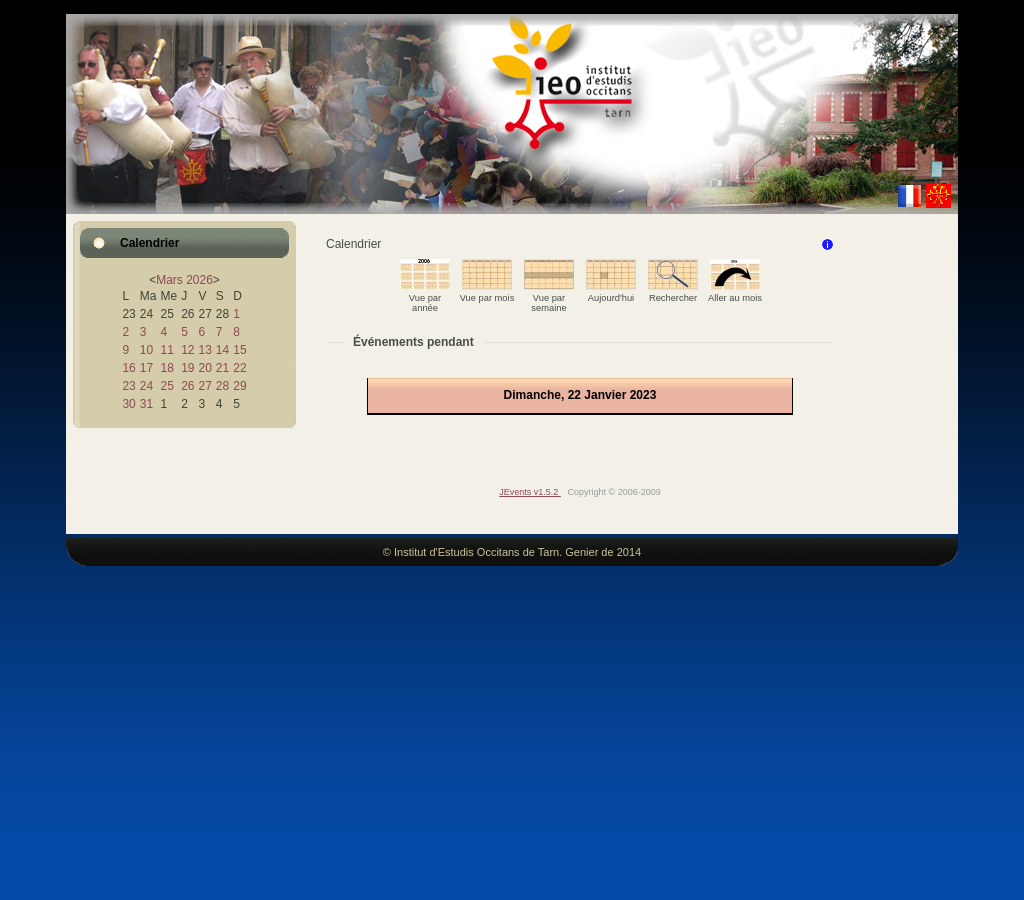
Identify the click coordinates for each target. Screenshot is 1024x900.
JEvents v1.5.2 (530, 492)
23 (128, 386)
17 (146, 368)
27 (204, 386)
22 (239, 368)
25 (166, 386)
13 (204, 350)
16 (128, 368)
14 (222, 350)
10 (146, 350)
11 (166, 350)
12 (187, 350)
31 (146, 404)
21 (222, 368)
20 (204, 368)
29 (239, 386)
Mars (169, 280)
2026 (199, 280)
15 (239, 350)
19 (187, 368)
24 (146, 386)
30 (128, 404)
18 (166, 368)
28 (222, 386)
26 (187, 386)
